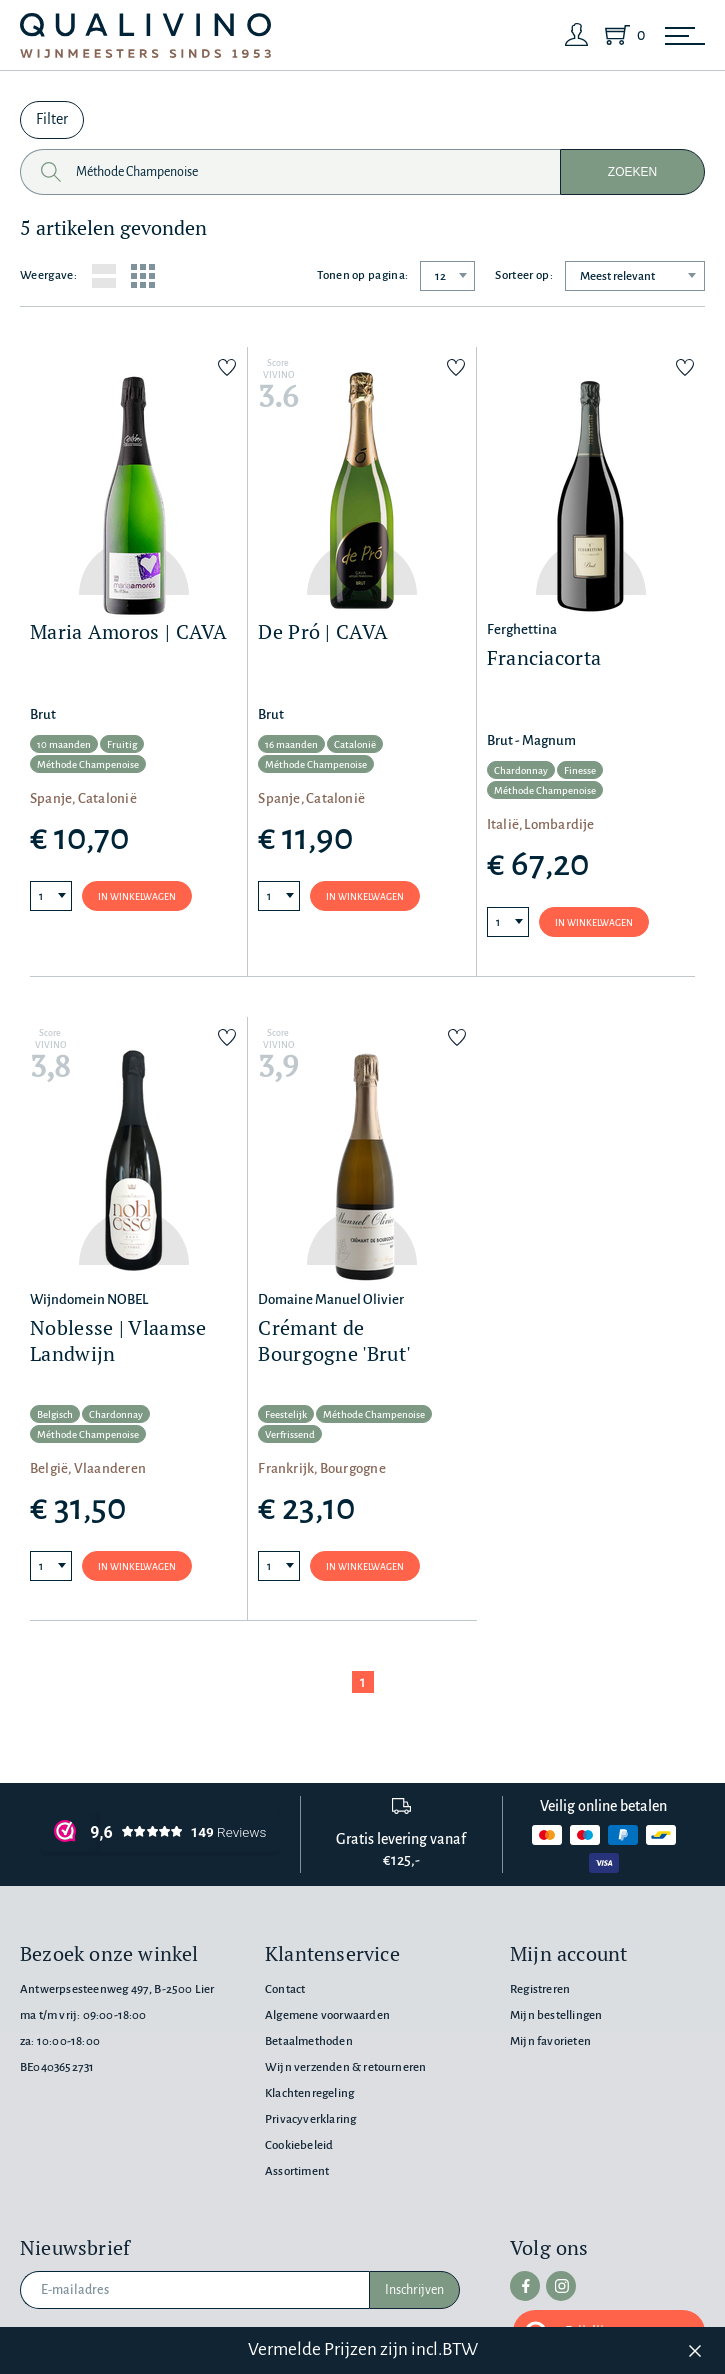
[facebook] (525, 2286)
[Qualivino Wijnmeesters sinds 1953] (145, 35)
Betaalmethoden (309, 2041)
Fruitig (122, 744)
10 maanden (64, 744)
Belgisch (55, 1414)
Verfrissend (290, 1434)
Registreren (540, 1989)
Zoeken (632, 172)
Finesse (580, 770)
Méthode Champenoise (88, 764)
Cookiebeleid (299, 2145)
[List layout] (104, 276)
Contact (285, 1989)
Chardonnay (521, 770)
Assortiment (297, 2171)
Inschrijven (414, 2290)
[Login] (577, 35)
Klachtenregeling (309, 2093)
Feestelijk (286, 1414)
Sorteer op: (524, 275)
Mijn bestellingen (556, 2015)
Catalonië (355, 744)
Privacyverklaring (310, 2119)
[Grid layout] (143, 276)
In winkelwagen (137, 897)
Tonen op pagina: (362, 275)
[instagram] (561, 2286)
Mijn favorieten (550, 2041)
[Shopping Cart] (621, 35)
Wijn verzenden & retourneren (345, 2067)
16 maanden (291, 744)
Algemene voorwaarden (327, 2015)
